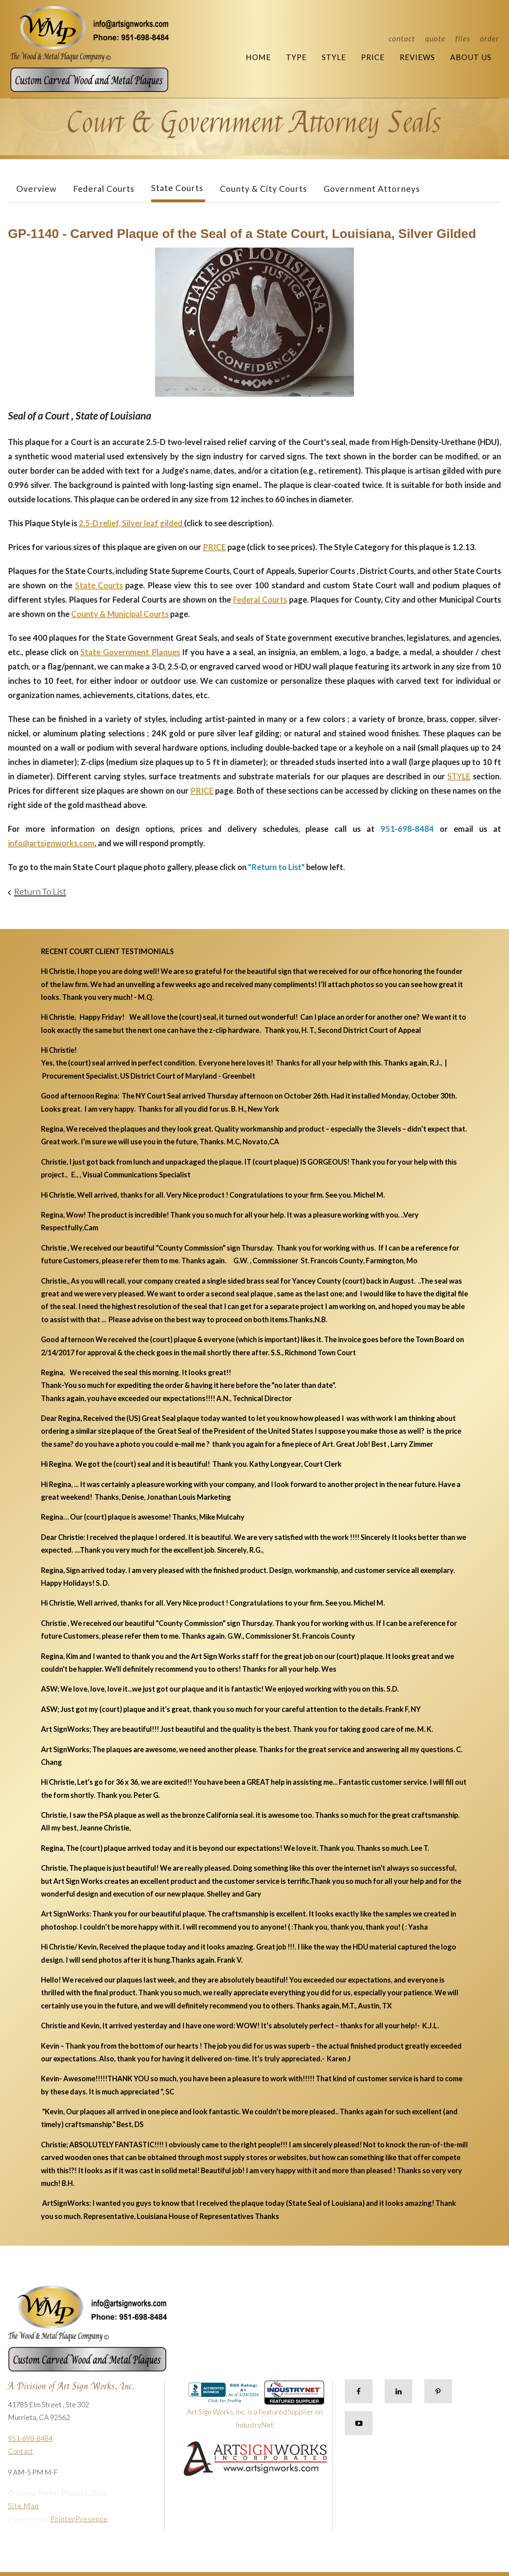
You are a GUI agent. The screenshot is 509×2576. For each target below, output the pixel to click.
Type (296, 57)
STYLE (458, 776)
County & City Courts (263, 188)
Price (373, 57)
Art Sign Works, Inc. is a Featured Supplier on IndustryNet (255, 2408)
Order (489, 38)
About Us (471, 57)
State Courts (177, 188)
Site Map (23, 2505)
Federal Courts (103, 188)
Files (462, 38)
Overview (36, 188)
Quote (435, 38)
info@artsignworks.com (51, 843)
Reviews (417, 57)
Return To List (40, 891)
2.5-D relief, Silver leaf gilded (131, 523)
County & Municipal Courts (120, 614)
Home (258, 57)
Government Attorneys (372, 188)
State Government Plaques (130, 652)
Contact (402, 38)
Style (334, 57)
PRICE (214, 547)
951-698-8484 (30, 2438)
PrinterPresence (79, 2518)
